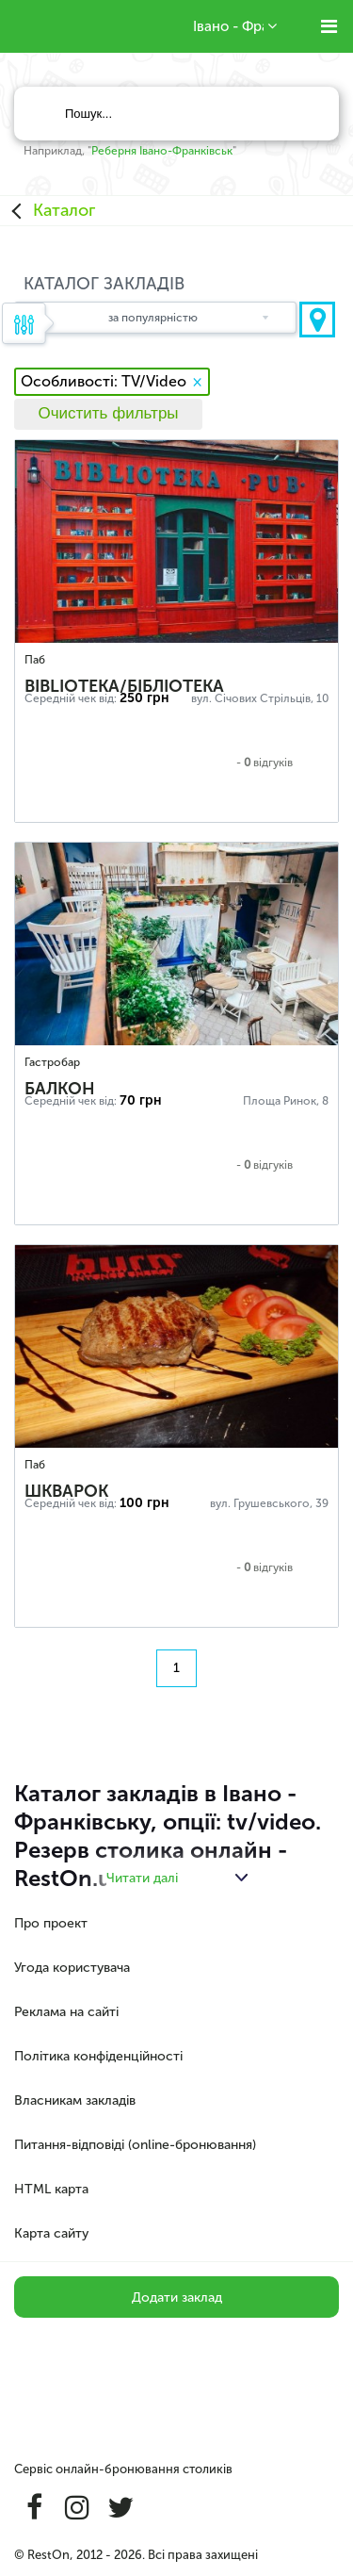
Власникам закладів (75, 2100)
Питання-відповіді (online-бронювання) (135, 2145)
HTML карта (51, 2189)
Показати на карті (317, 319)
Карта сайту (51, 2233)
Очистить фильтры (108, 413)
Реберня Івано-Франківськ (162, 150)
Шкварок (66, 1491)
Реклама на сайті (66, 2012)
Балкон (59, 1088)
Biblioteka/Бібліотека (124, 686)
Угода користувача (72, 1968)
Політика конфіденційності (98, 2056)
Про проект (51, 1923)
